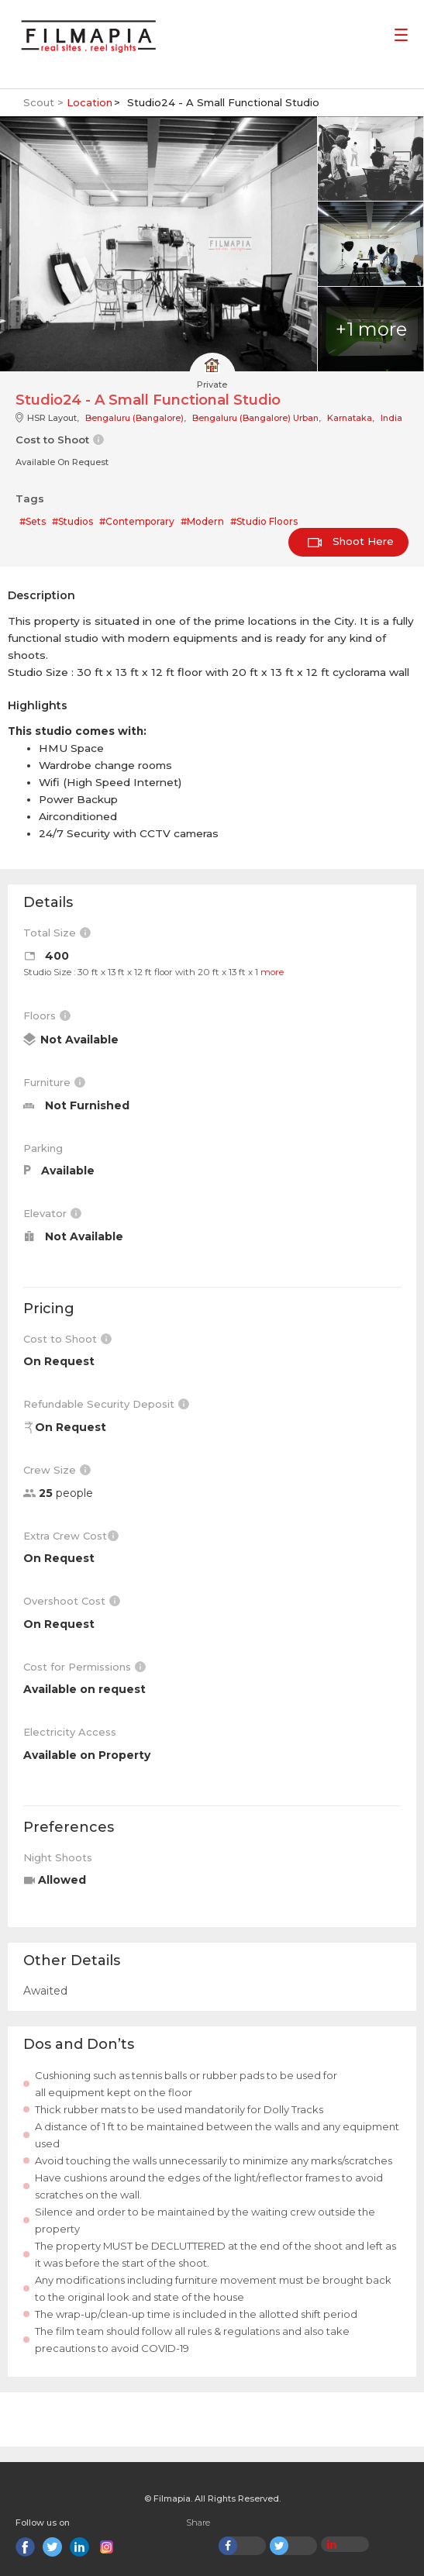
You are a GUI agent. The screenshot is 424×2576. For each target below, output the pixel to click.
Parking (43, 1148)
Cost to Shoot (67, 1339)
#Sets (32, 521)
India (391, 417)
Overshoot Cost (71, 1601)
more (272, 972)
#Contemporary (136, 521)
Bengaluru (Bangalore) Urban (255, 417)
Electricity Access (69, 1732)
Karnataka (349, 417)
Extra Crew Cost (71, 1535)
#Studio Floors (264, 521)
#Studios (72, 521)
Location (89, 102)
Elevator (52, 1213)
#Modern (202, 521)
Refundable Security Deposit (106, 1404)
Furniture (54, 1082)
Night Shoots (57, 1857)
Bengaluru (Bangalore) (134, 417)
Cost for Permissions (84, 1666)
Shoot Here (351, 541)
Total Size (57, 932)
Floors (47, 1015)
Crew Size (57, 1470)
